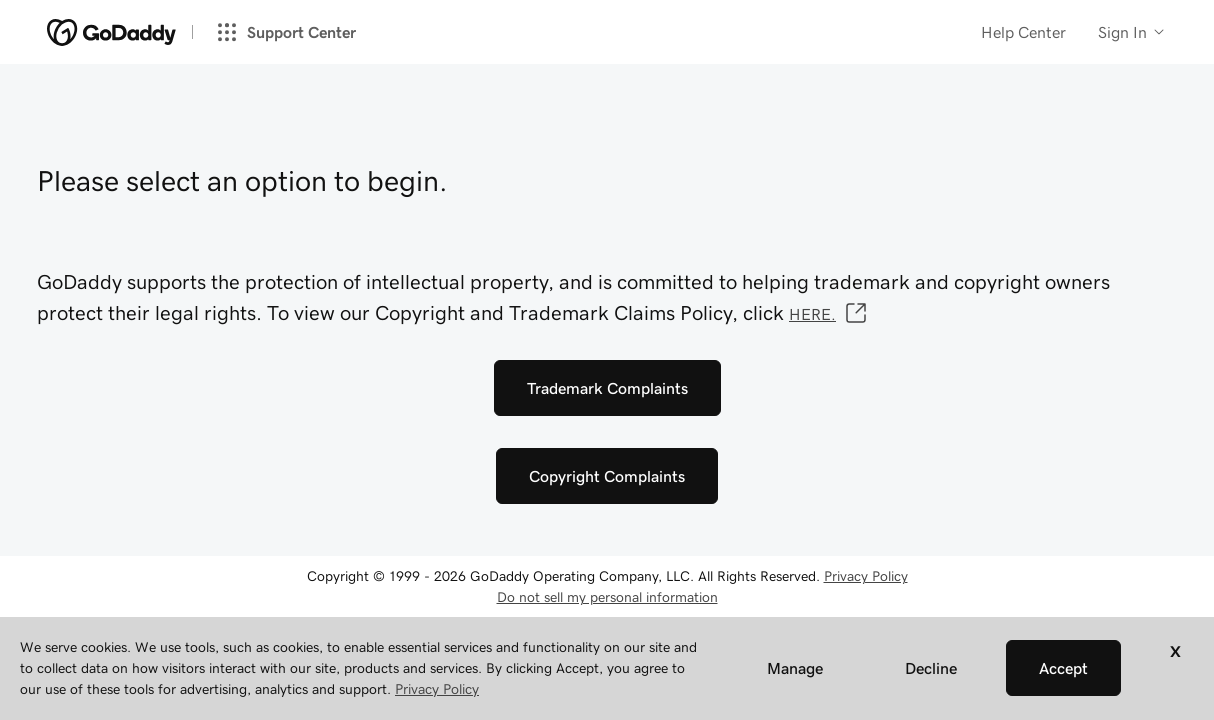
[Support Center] (293, 32)
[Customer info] (1132, 32)
